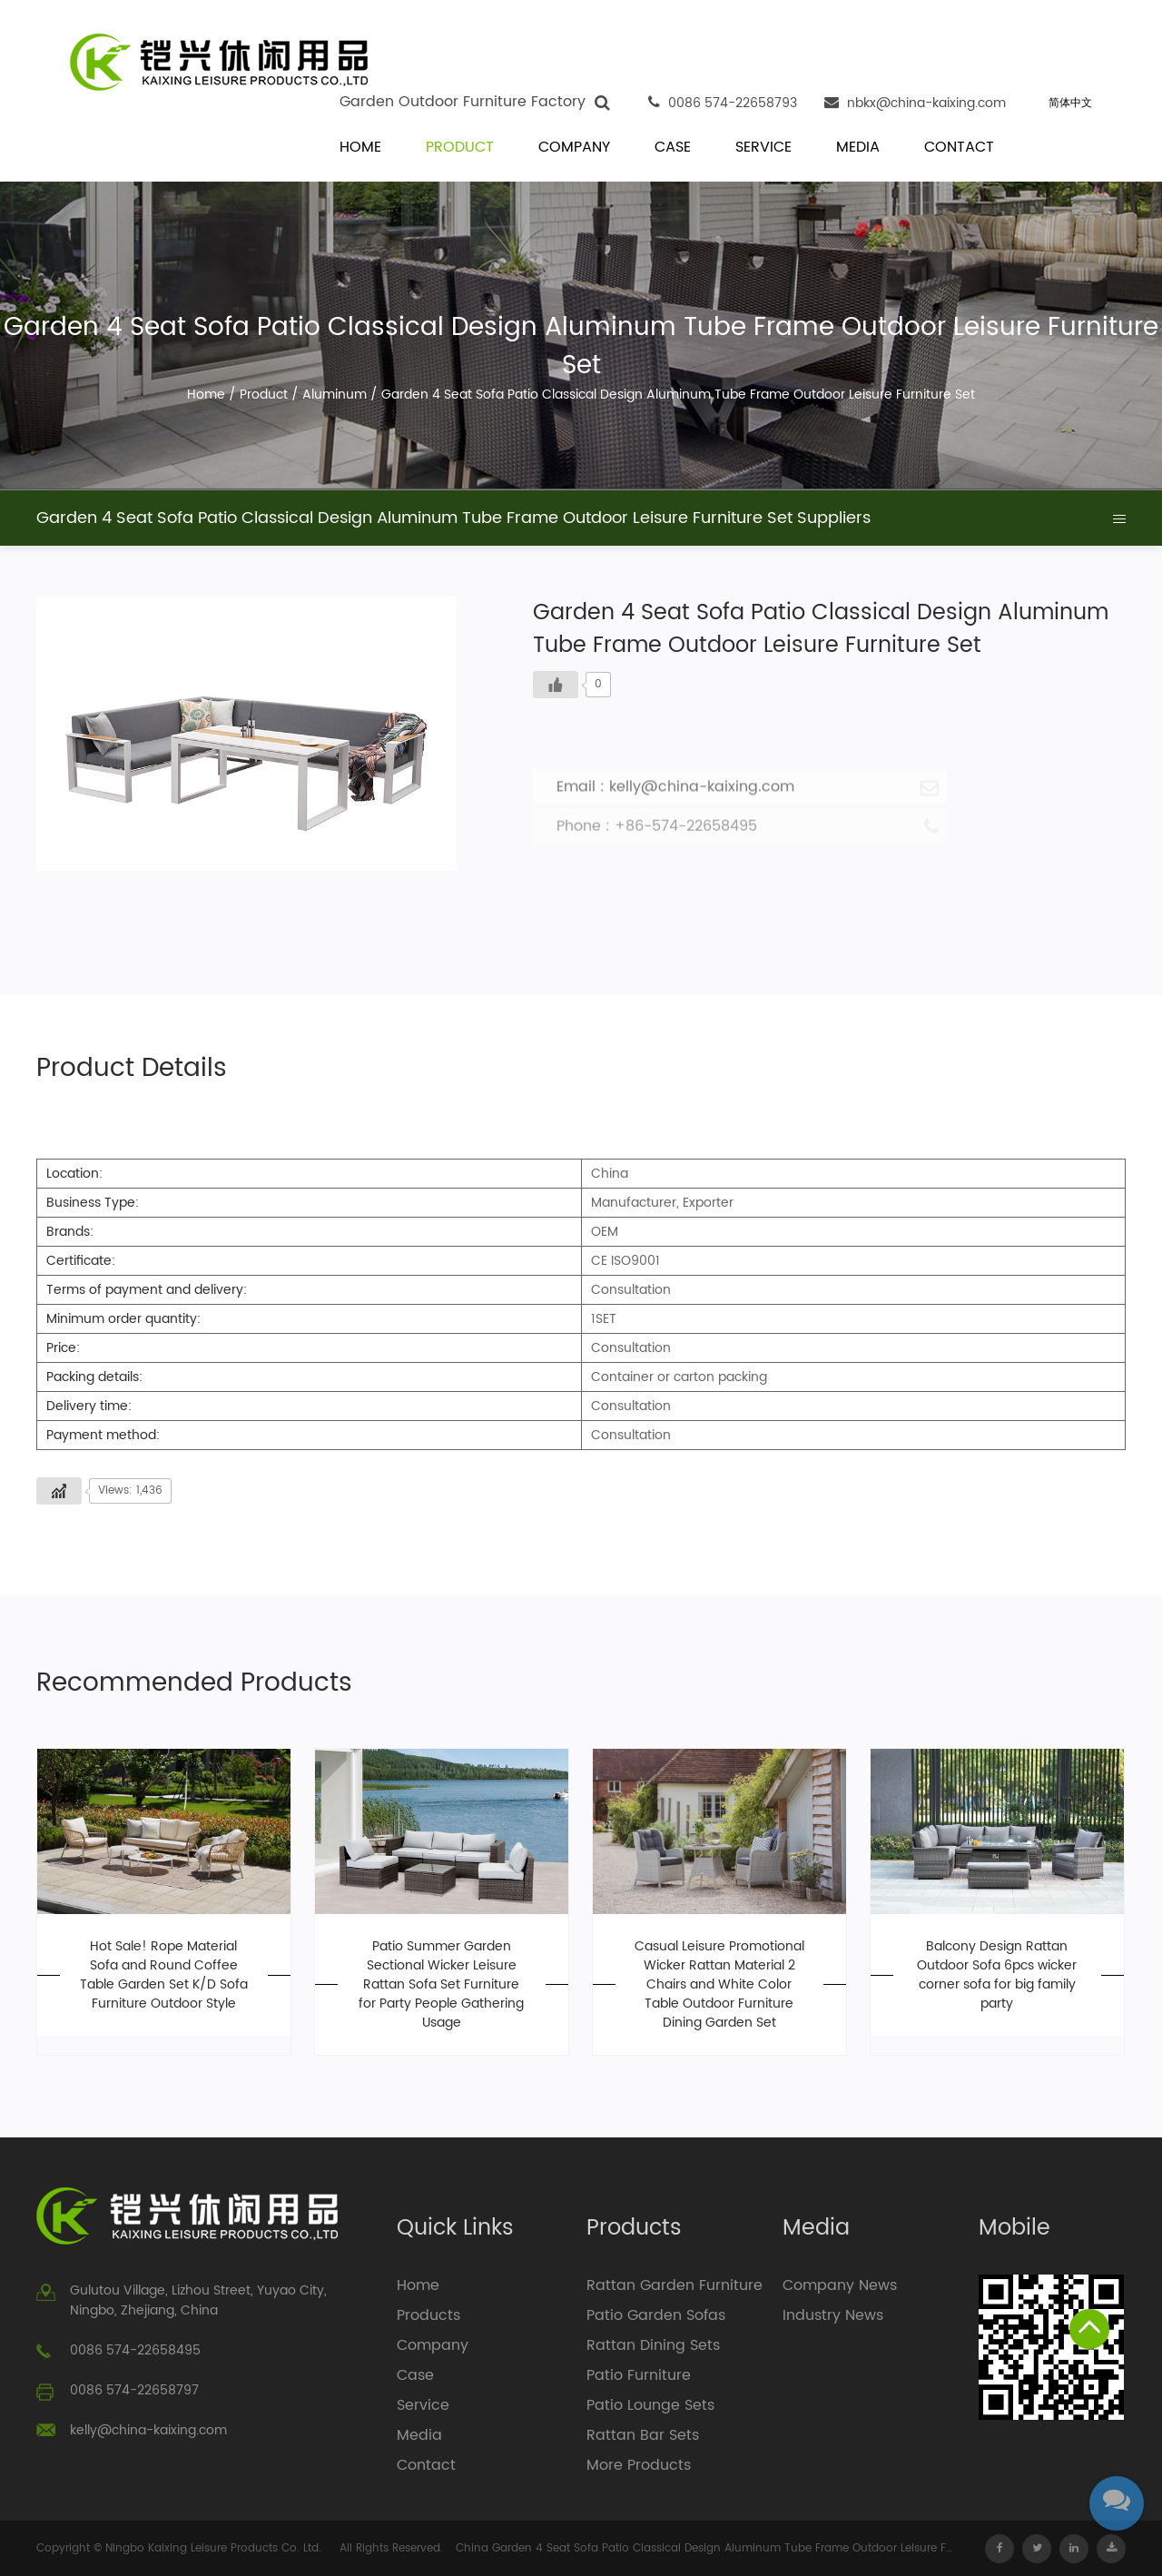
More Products (638, 2465)
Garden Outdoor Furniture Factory (463, 102)
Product (460, 147)
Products (428, 2315)
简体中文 (1070, 102)
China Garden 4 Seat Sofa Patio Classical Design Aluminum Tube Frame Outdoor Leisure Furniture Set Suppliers (705, 2548)
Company (574, 147)
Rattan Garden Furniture (674, 2285)
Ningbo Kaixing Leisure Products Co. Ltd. (213, 2548)
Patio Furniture (638, 2375)
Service (763, 147)
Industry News (833, 2315)
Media (858, 147)
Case (673, 147)
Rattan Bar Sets (642, 2435)
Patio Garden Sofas (655, 2315)
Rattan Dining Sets (653, 2345)
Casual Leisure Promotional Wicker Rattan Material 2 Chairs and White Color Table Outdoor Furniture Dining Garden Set (719, 1984)
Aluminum (334, 394)
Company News (840, 2285)
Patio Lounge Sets (650, 2405)
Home (360, 147)
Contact (959, 147)
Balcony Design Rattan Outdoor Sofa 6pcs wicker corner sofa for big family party (997, 1975)
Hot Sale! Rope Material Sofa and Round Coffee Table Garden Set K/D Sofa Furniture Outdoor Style (164, 1975)
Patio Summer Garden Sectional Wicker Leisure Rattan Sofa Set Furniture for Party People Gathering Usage (441, 1984)
